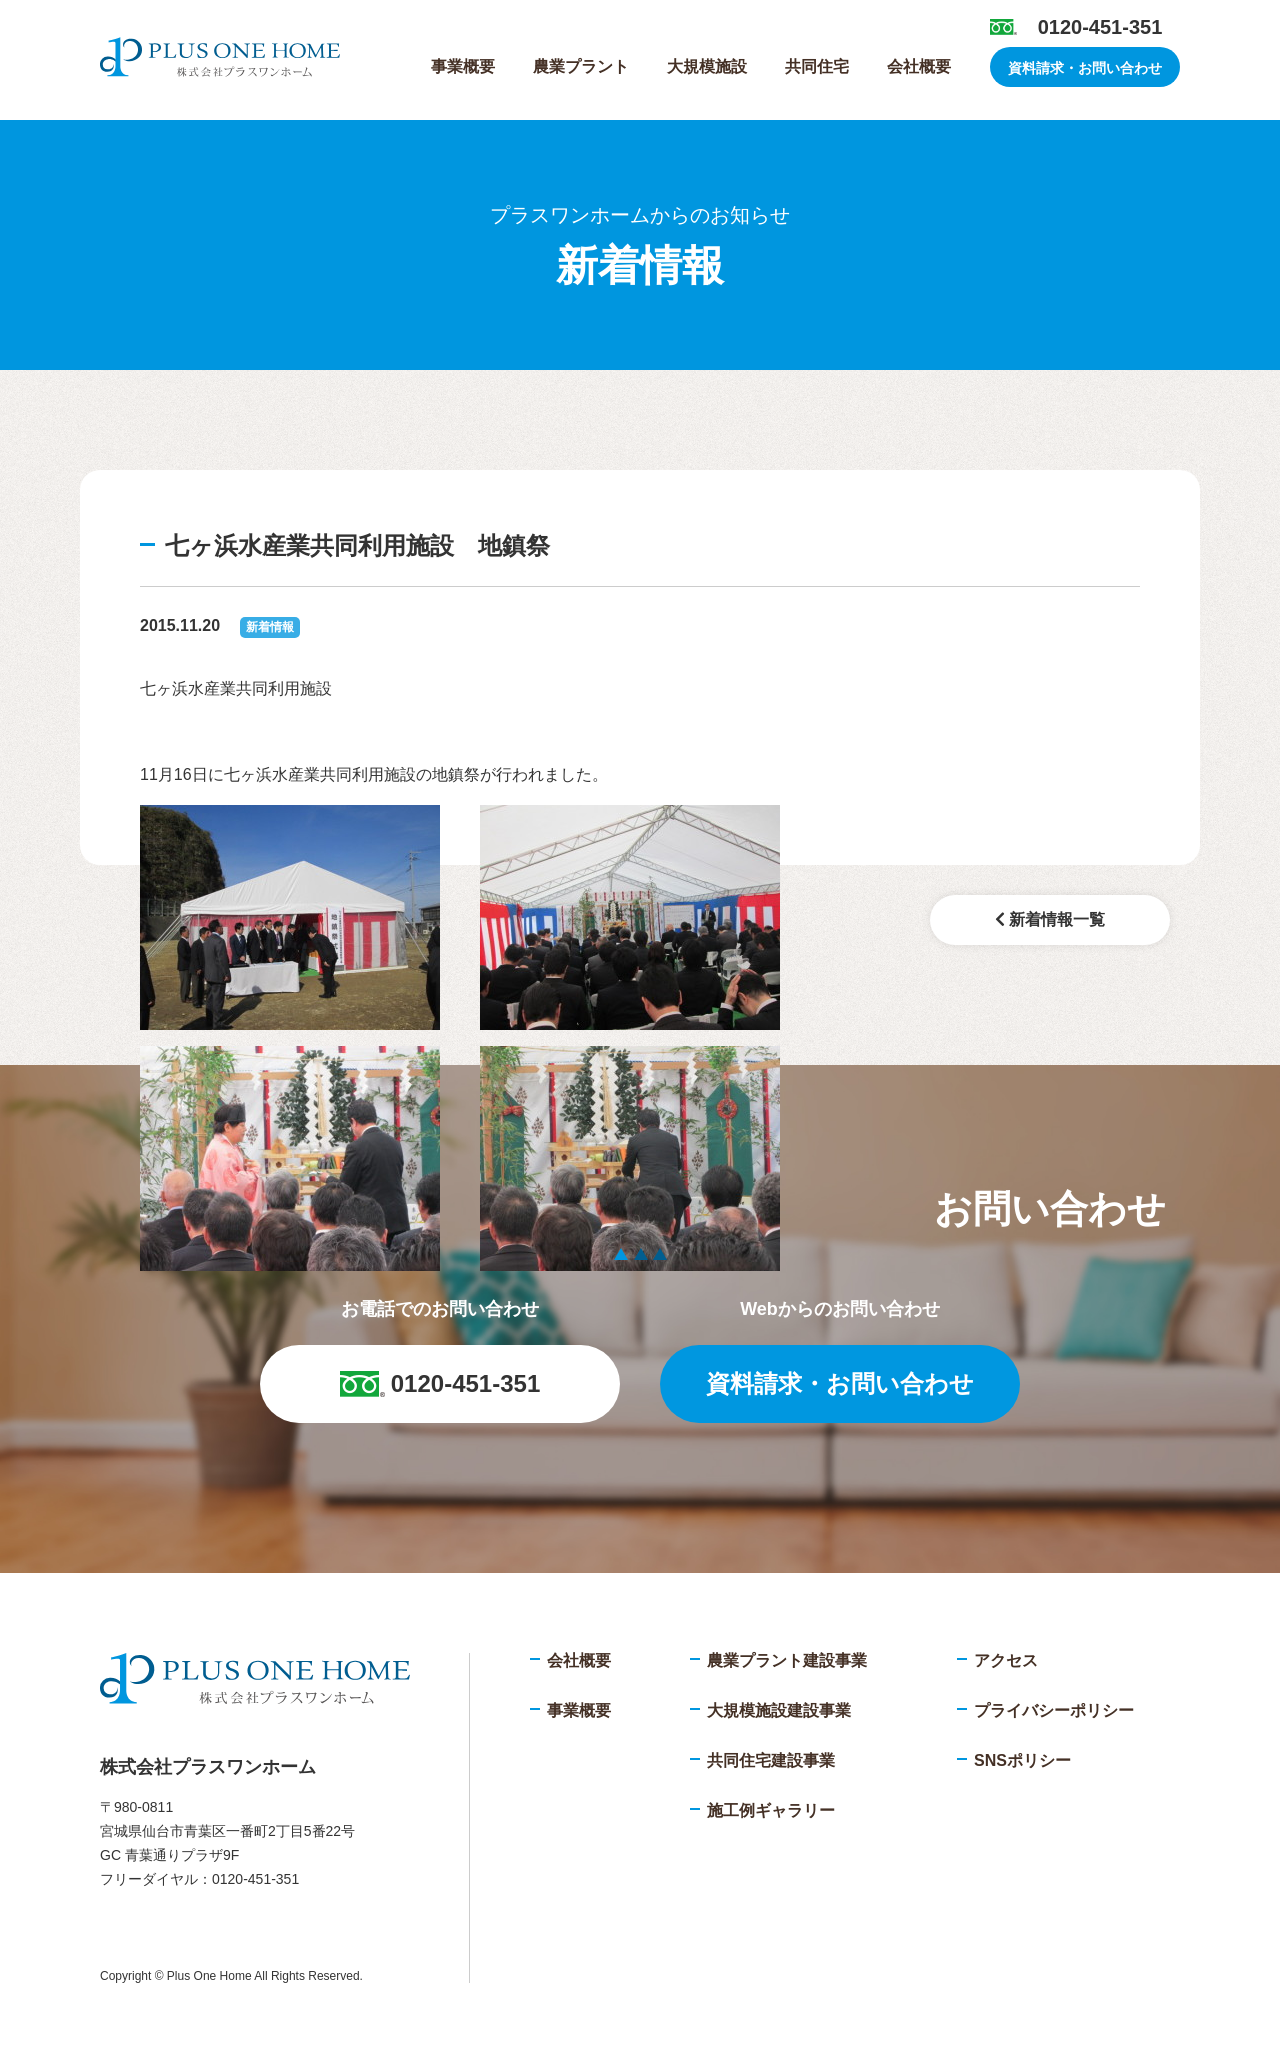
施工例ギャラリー (771, 1810)
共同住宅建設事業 (771, 1760)
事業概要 (463, 66)
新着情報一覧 (1050, 919)
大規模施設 (707, 66)
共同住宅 (817, 66)
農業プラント (581, 66)
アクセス (1006, 1660)
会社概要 (919, 66)
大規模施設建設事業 (779, 1710)
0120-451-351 (1100, 27)
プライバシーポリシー (1054, 1710)
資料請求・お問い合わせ (1085, 68)
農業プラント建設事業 (787, 1660)
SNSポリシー (1022, 1760)
